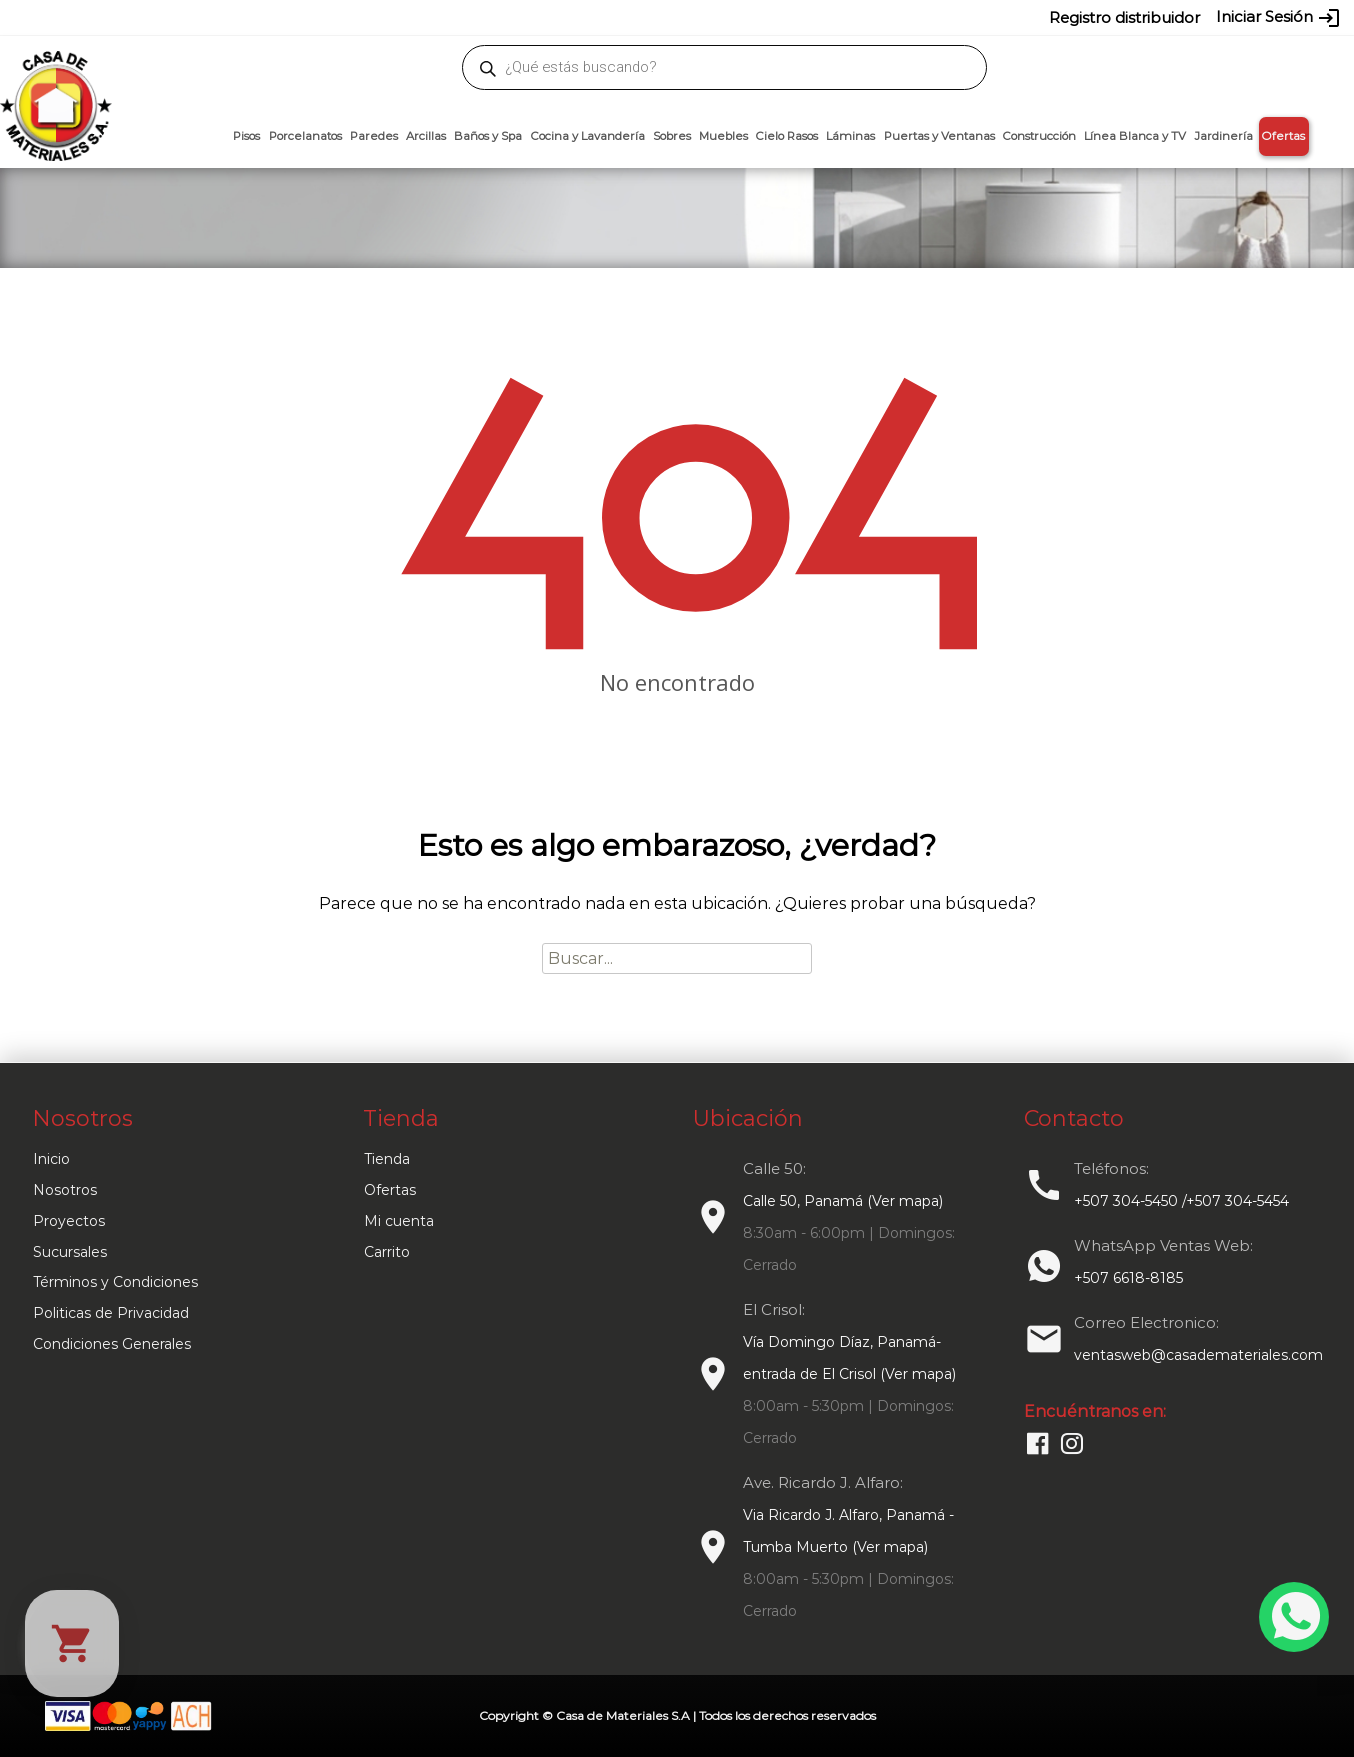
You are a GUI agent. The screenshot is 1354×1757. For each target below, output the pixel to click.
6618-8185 (789, 17)
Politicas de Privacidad (111, 1313)
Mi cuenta (399, 1221)
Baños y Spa (488, 136)
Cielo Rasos (787, 136)
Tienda (387, 1159)
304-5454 (719, 17)
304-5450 (648, 17)
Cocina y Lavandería (588, 136)
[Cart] (72, 1643)
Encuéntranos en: (1095, 1411)
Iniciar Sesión (1278, 18)
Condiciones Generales (112, 1344)
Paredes (374, 136)
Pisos (246, 136)
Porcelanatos (305, 136)
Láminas (850, 136)
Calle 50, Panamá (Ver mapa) (843, 1201)
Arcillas (426, 136)
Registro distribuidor (1124, 17)
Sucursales (70, 1252)
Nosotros (65, 1190)
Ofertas (1283, 136)
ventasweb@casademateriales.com (228, 17)
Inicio (51, 1159)
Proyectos (69, 1221)
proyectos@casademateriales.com (466, 17)
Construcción (1039, 136)
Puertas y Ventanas (939, 136)
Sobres (672, 136)
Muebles (723, 136)
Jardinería (1223, 136)
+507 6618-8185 (1128, 1278)
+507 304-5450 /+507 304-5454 (1181, 1201)
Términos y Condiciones (115, 1282)
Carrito (387, 1252)
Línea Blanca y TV (1135, 136)
